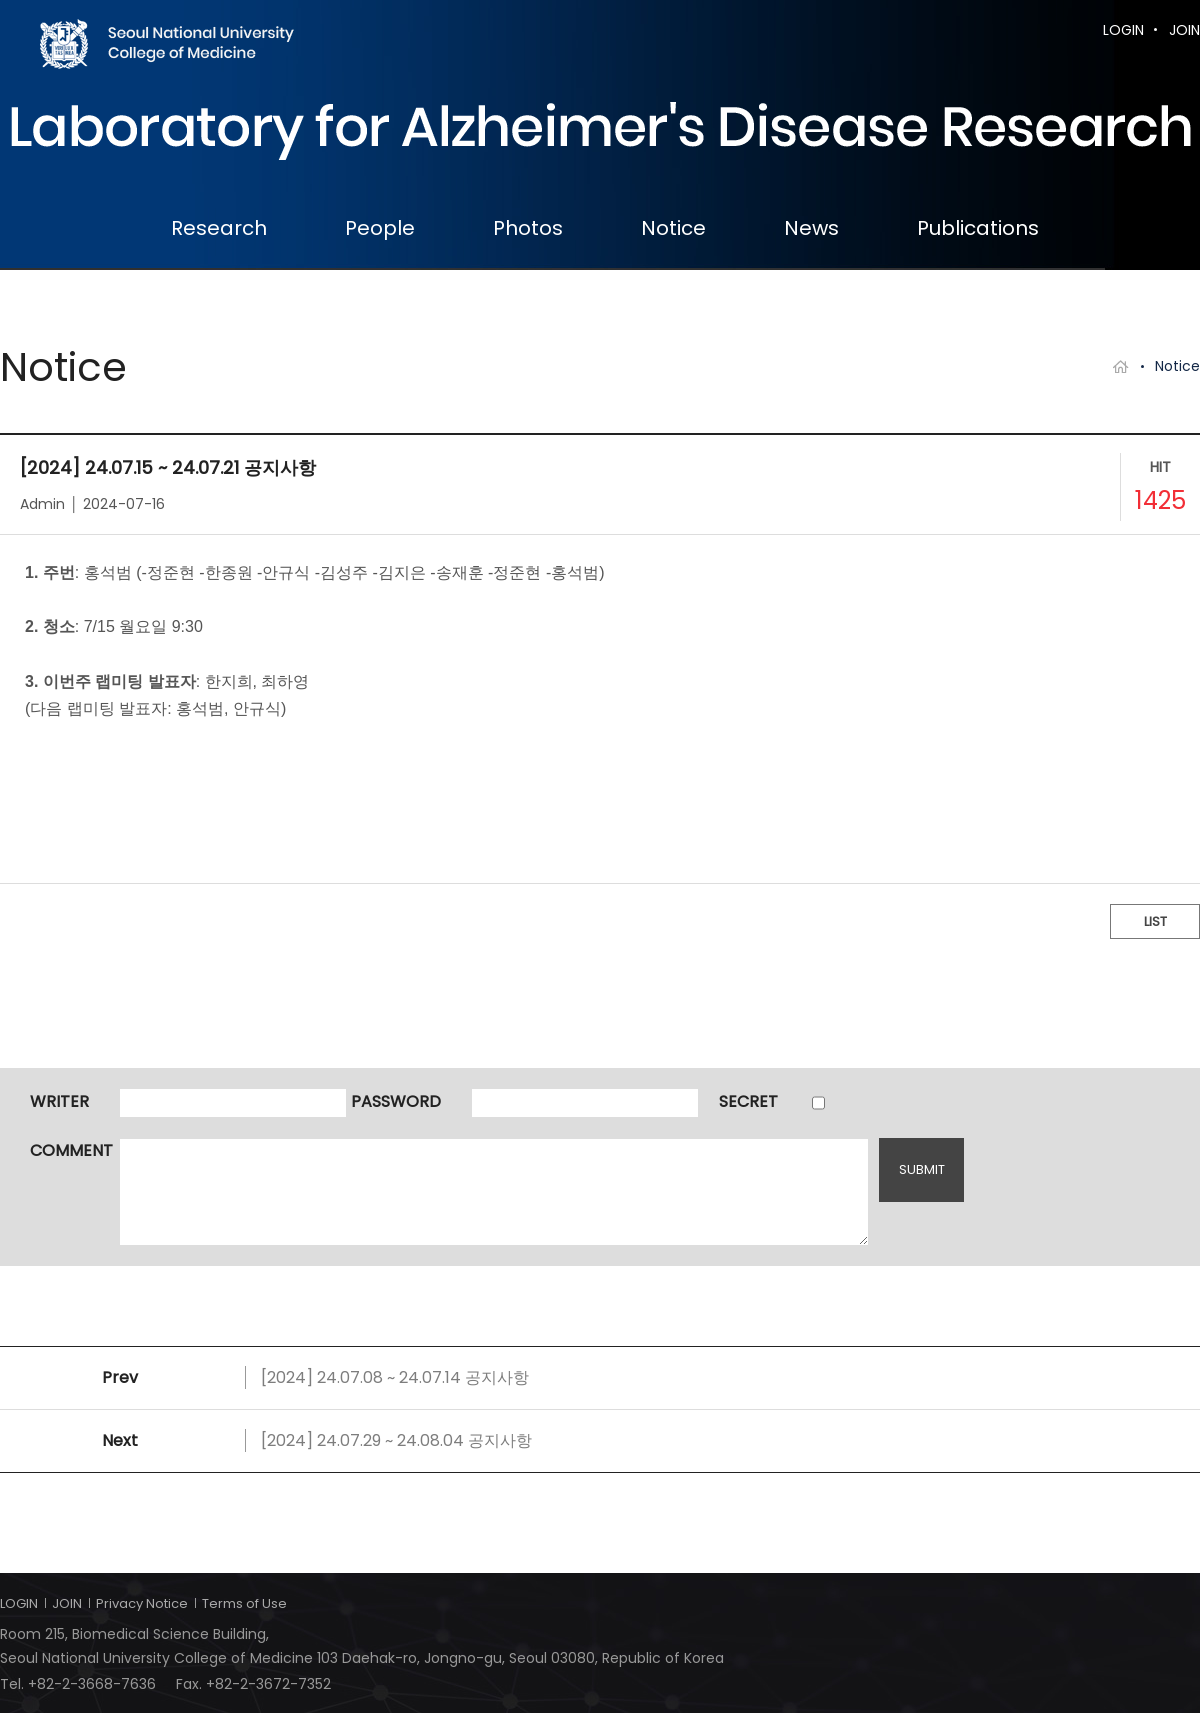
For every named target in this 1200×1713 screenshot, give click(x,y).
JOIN (1184, 30)
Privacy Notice (142, 1603)
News (811, 228)
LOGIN (1123, 30)
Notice (673, 228)
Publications (978, 228)
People (380, 228)
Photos (528, 228)
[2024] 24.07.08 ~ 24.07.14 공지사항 (395, 1377)
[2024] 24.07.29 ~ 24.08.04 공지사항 (396, 1440)
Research (219, 228)
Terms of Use (244, 1603)
